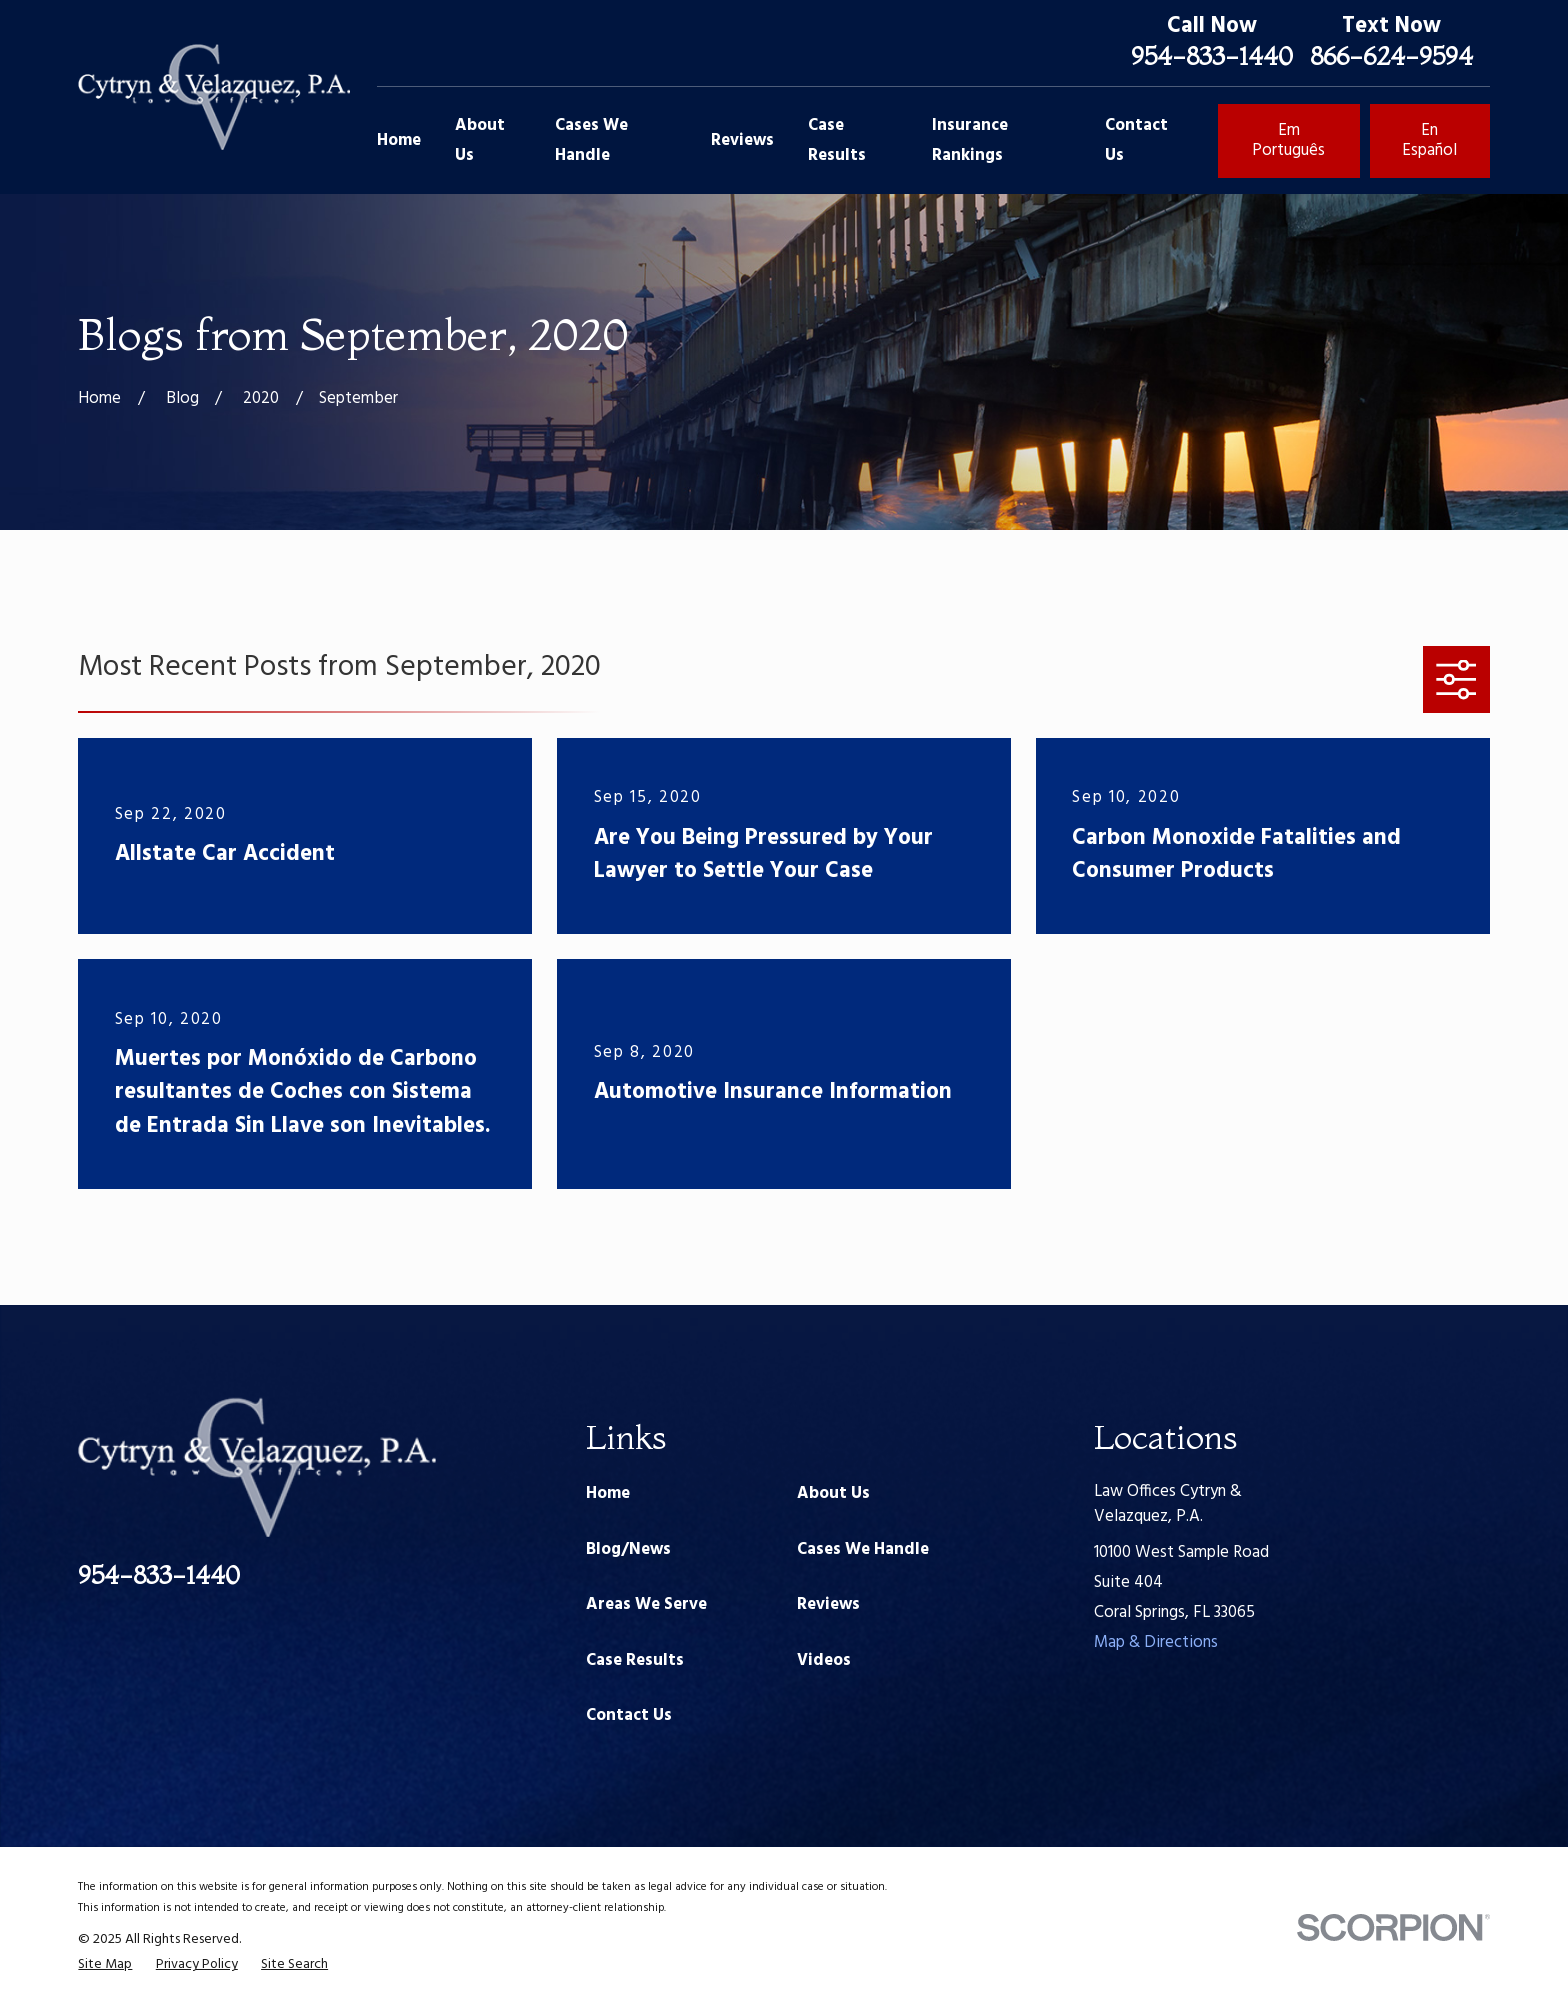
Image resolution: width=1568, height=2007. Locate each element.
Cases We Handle (863, 1549)
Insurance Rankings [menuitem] (970, 140)
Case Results (635, 1660)
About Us (833, 1493)
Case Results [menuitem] (837, 140)
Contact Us (629, 1715)
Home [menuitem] (399, 140)
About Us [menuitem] (480, 140)
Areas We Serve (646, 1604)
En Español (1429, 140)
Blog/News (628, 1549)
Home (608, 1493)
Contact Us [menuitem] (1136, 140)
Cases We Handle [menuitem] (591, 140)
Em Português (1288, 140)
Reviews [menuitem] (742, 140)
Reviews (828, 1604)
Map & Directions (1156, 1642)
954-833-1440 (1212, 55)
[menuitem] (105, 1964)
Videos (824, 1660)
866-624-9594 (1391, 55)
